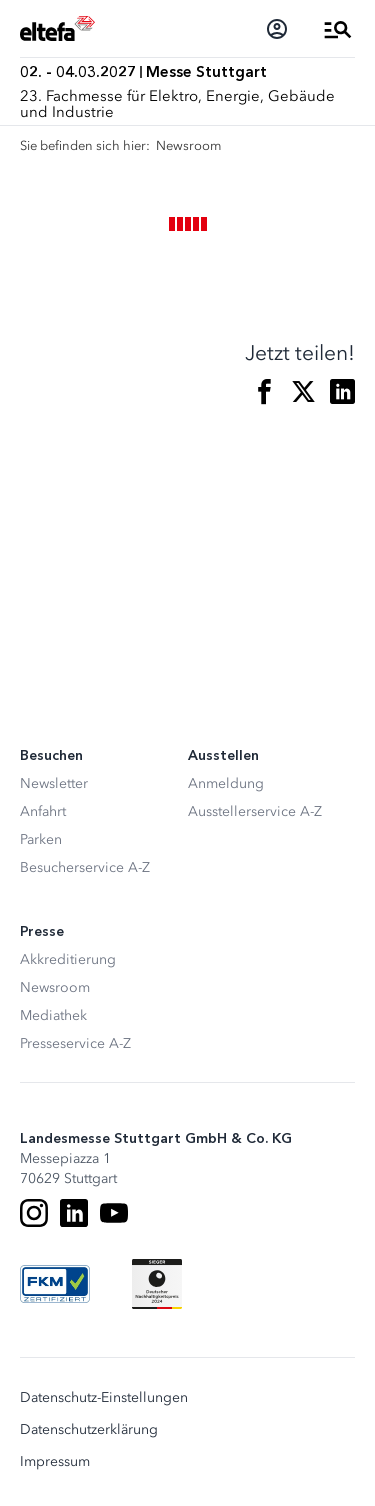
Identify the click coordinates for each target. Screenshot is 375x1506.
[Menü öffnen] (338, 29)
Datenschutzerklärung (89, 1430)
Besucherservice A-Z (85, 867)
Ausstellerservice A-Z (255, 811)
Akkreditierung (68, 959)
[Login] (277, 29)
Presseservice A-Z (75, 1043)
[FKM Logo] (55, 1284)
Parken (41, 839)
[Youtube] (114, 1213)
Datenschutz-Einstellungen (104, 1398)
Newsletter (54, 783)
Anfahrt (43, 811)
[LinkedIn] (74, 1213)
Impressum (55, 1462)
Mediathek (53, 1015)
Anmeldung (226, 783)
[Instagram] (34, 1213)
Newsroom (55, 987)
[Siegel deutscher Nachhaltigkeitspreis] (157, 1284)
